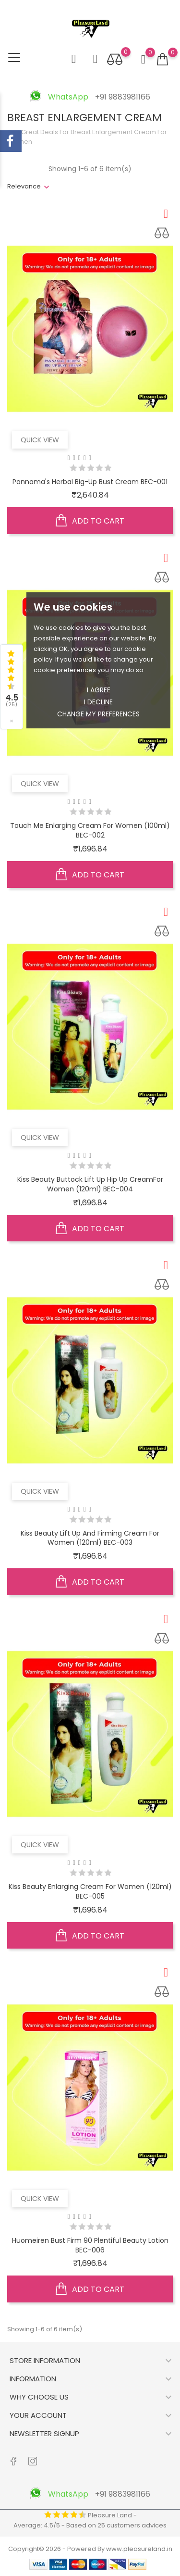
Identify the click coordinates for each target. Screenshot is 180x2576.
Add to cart (90, 520)
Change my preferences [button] (98, 714)
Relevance (24, 186)
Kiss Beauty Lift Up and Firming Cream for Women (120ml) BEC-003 (90, 1538)
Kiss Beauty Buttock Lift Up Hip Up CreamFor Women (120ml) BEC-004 (90, 1184)
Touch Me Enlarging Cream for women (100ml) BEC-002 (90, 830)
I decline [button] (98, 702)
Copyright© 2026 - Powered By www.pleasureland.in (90, 2548)
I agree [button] (98, 690)
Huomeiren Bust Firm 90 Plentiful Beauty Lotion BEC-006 (90, 2245)
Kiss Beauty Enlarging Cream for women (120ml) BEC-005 (90, 1891)
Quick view (40, 440)
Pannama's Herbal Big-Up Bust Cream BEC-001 (90, 482)
